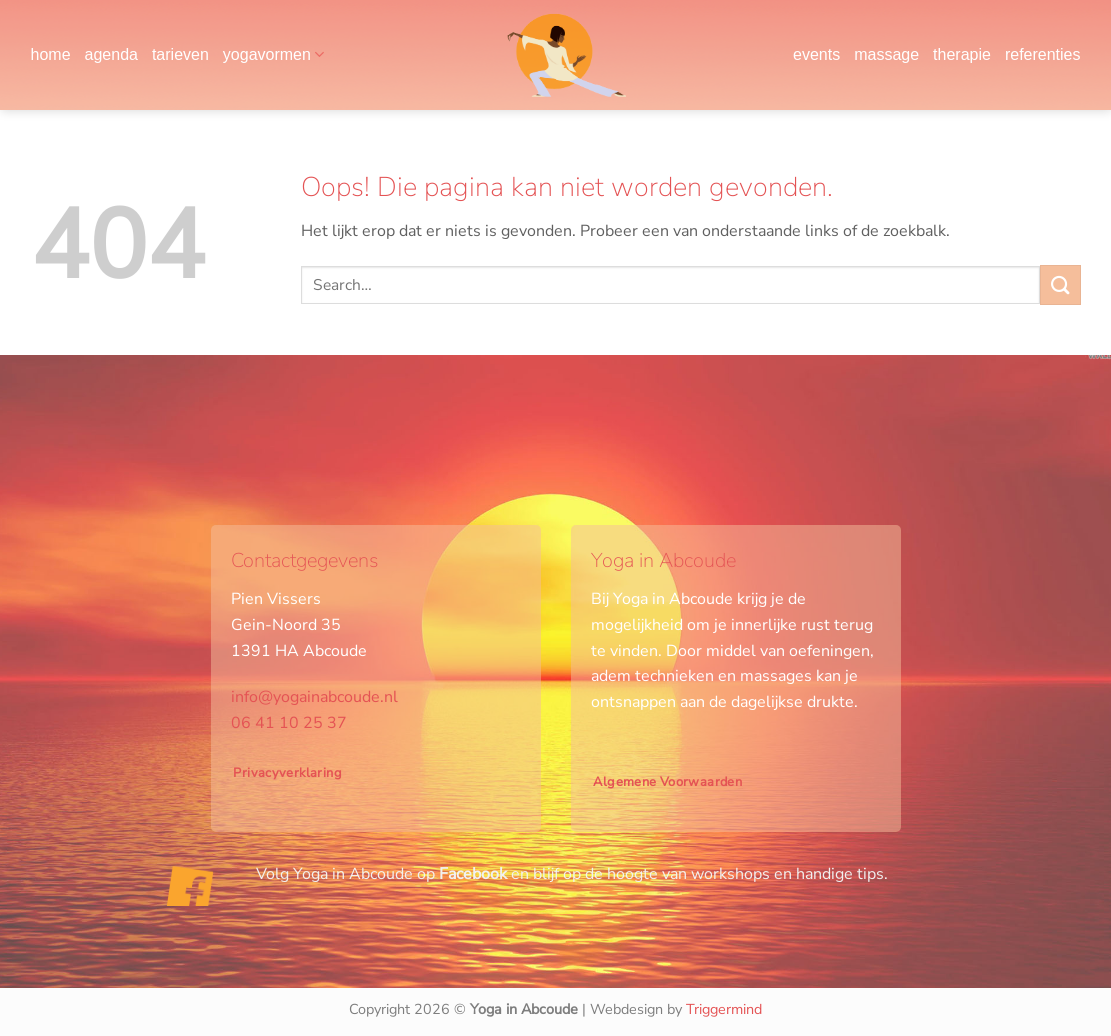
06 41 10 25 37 (289, 723)
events (816, 54)
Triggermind (724, 1009)
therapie (962, 54)
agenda (111, 54)
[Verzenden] (1060, 284)
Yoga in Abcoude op (400, 874)
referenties (1043, 54)
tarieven (180, 54)
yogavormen (273, 54)
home (51, 54)
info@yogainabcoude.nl (314, 697)
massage (886, 54)
